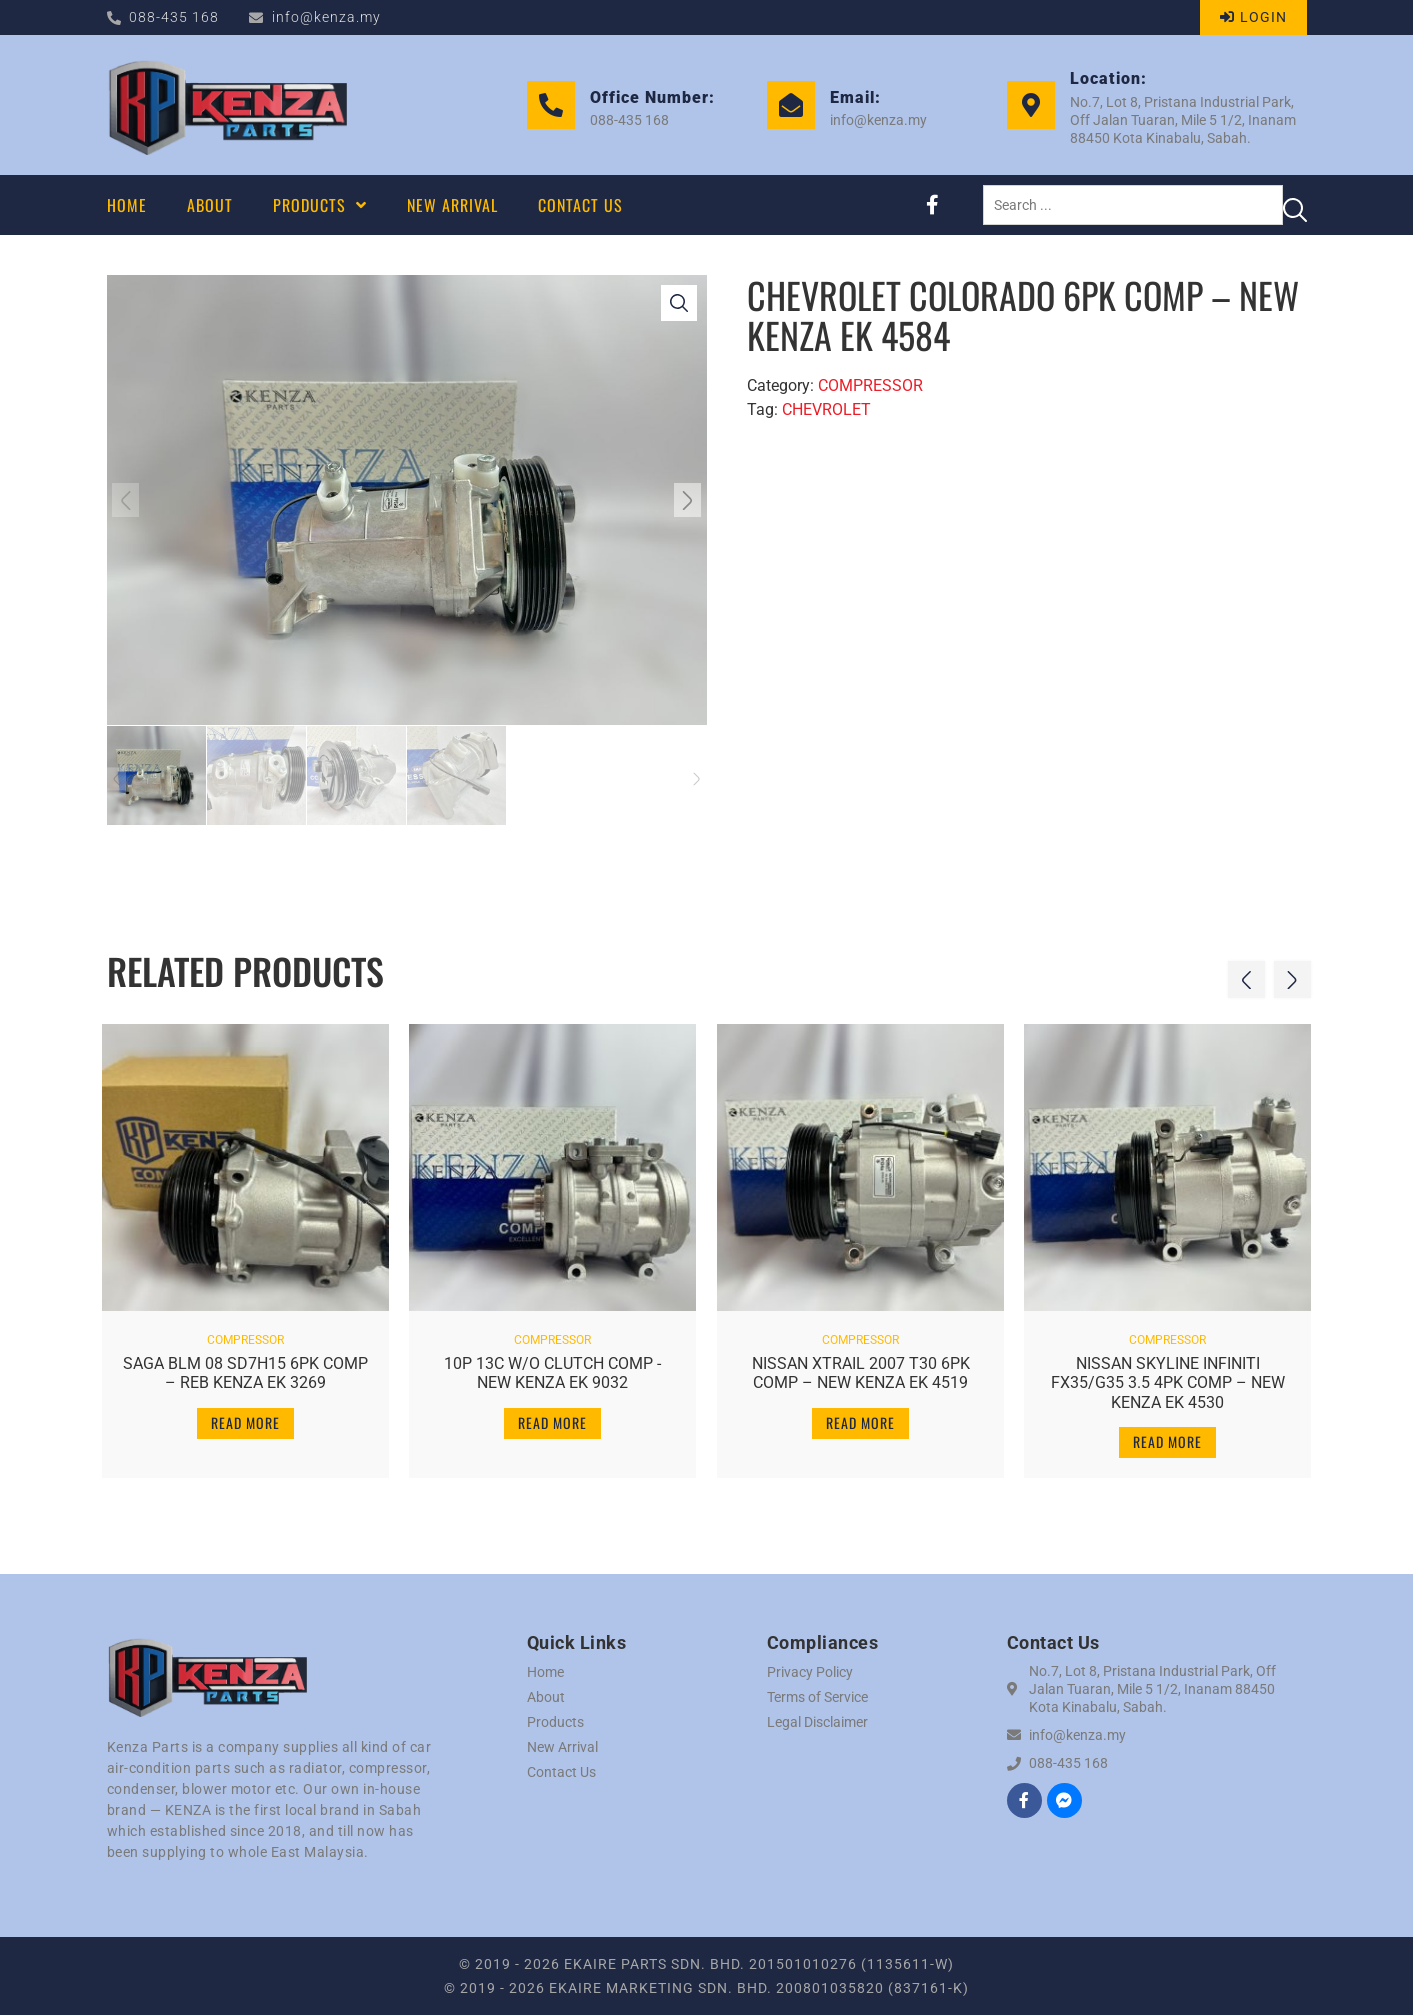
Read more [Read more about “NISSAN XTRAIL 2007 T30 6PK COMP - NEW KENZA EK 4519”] (860, 1418)
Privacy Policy (810, 1672)
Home (545, 1672)
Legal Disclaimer (817, 1722)
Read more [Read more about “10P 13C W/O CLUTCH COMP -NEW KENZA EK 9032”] (552, 1418)
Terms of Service (817, 1697)
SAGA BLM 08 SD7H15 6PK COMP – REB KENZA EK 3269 (245, 1369)
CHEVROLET (826, 409)
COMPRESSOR (870, 385)
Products (555, 1722)
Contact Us (561, 1772)
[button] (130, 500)
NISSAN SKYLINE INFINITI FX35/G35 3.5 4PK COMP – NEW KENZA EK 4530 (1168, 1378)
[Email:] (791, 105)
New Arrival (562, 1747)
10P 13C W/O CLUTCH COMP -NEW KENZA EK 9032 (552, 1369)
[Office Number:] (551, 105)
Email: (855, 97)
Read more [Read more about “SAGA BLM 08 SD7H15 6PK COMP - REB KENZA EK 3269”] (245, 1418)
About (546, 1697)
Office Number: (652, 97)
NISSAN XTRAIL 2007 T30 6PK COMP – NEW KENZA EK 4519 (860, 1369)
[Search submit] (1295, 205)
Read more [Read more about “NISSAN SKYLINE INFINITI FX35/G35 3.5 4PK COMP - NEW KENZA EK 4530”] (1167, 1437)
